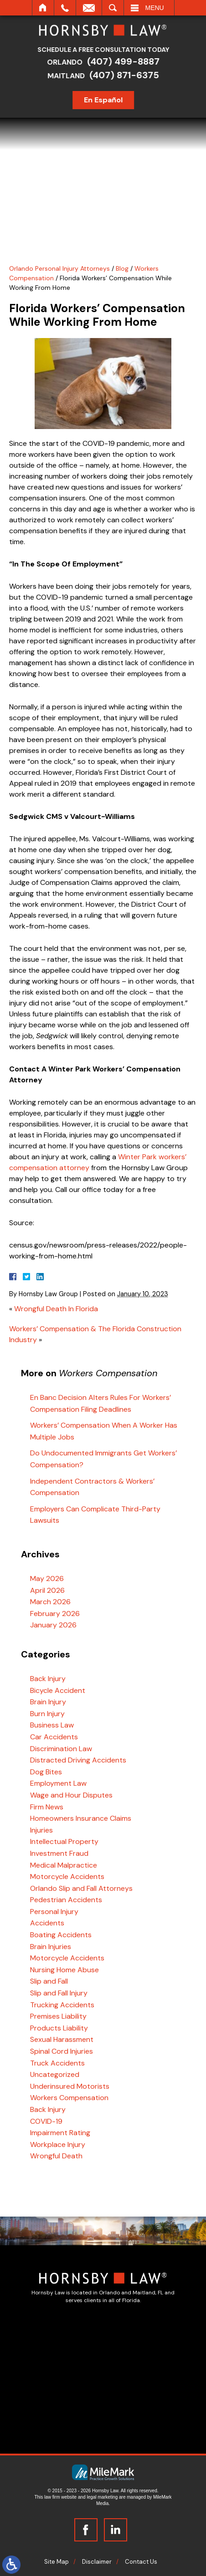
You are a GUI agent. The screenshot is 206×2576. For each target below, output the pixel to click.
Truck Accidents (57, 2063)
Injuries (41, 1830)
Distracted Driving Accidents (78, 1760)
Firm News (46, 1807)
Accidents (47, 1923)
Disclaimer (97, 2562)
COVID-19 (46, 2121)
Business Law (52, 1725)
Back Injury (48, 1678)
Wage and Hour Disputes (71, 1795)
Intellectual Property (64, 1841)
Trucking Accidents (62, 2005)
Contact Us (141, 2562)
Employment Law (58, 1783)
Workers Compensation (69, 2097)
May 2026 (47, 1578)
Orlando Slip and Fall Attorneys (81, 1888)
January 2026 (53, 1625)
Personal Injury (54, 1911)
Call (65, 7)
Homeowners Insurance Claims (80, 1818)
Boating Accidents (61, 1935)
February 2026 (55, 1613)
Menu (154, 7)
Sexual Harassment (61, 2039)
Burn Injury (47, 1713)
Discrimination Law (61, 1748)
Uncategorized (54, 2074)
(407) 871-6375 (127, 75)
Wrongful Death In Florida (56, 1308)
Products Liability (59, 2028)
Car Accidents (54, 1737)
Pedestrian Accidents (66, 1899)
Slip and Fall (49, 1981)
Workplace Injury (57, 2144)
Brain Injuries (50, 1946)
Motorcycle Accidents (67, 1876)
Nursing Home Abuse (64, 1970)
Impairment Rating (60, 2132)
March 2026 (50, 1601)
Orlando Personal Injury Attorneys (59, 268)
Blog (122, 268)
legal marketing (102, 2497)
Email (89, 7)
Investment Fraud (59, 1853)
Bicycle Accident (57, 1690)
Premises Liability (58, 2016)
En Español (106, 100)
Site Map (56, 2562)
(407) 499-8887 (126, 61)
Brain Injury (48, 1702)
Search (113, 7)
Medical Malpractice (63, 1865)
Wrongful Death (56, 2156)
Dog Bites (46, 1772)
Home (43, 7)
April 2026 (47, 1590)
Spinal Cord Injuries (61, 2051)
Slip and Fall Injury (59, 1993)
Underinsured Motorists (69, 2086)
